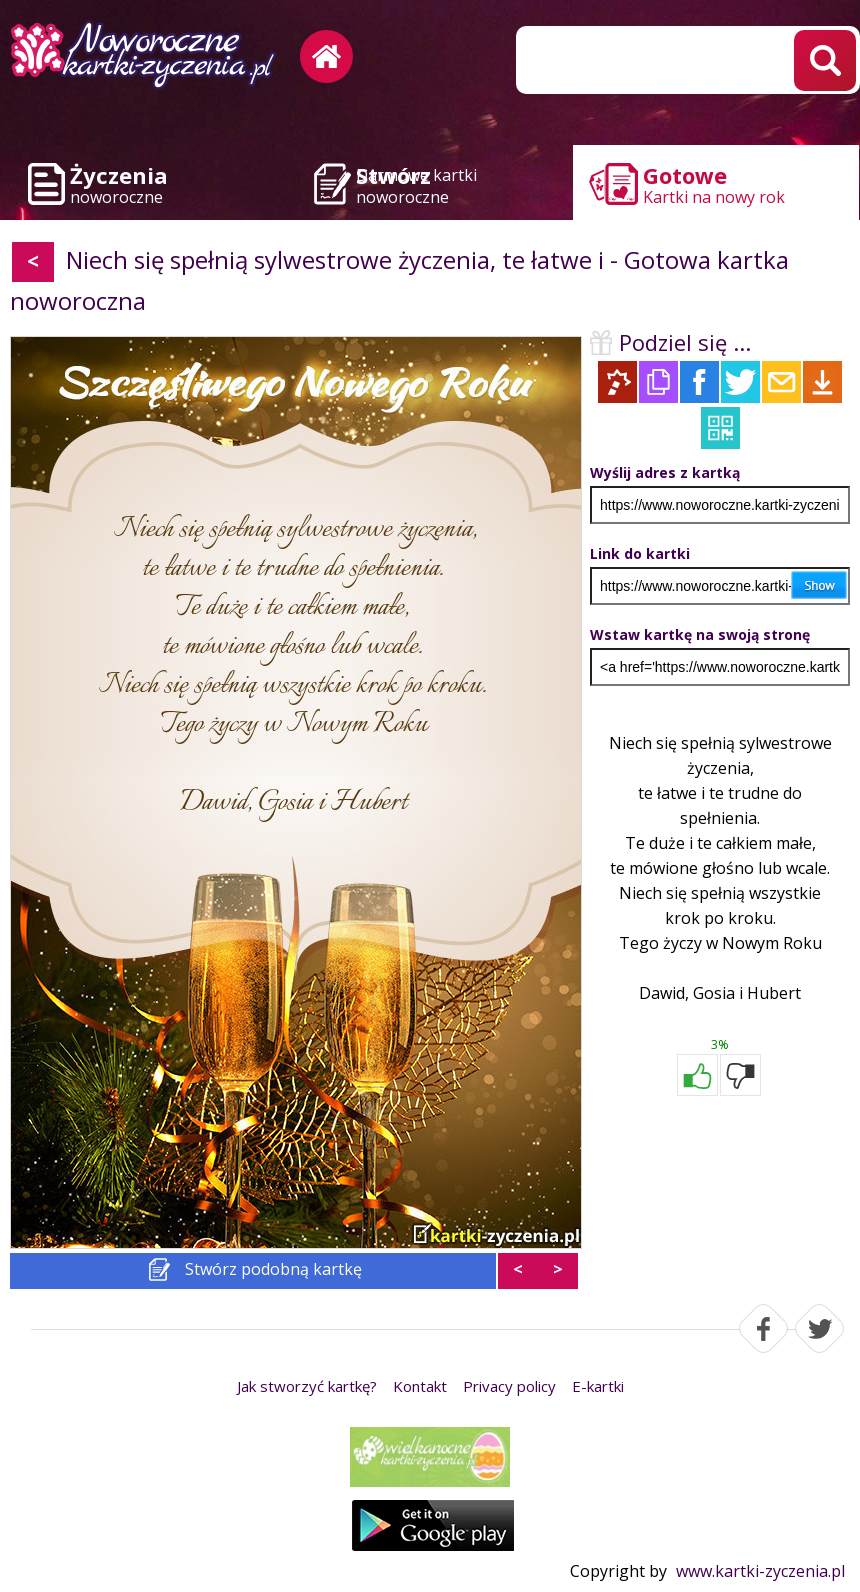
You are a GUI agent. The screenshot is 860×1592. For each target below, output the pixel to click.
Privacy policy (509, 1386)
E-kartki (598, 1386)
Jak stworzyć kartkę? (307, 1386)
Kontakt (420, 1386)
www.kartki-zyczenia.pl (760, 1571)
